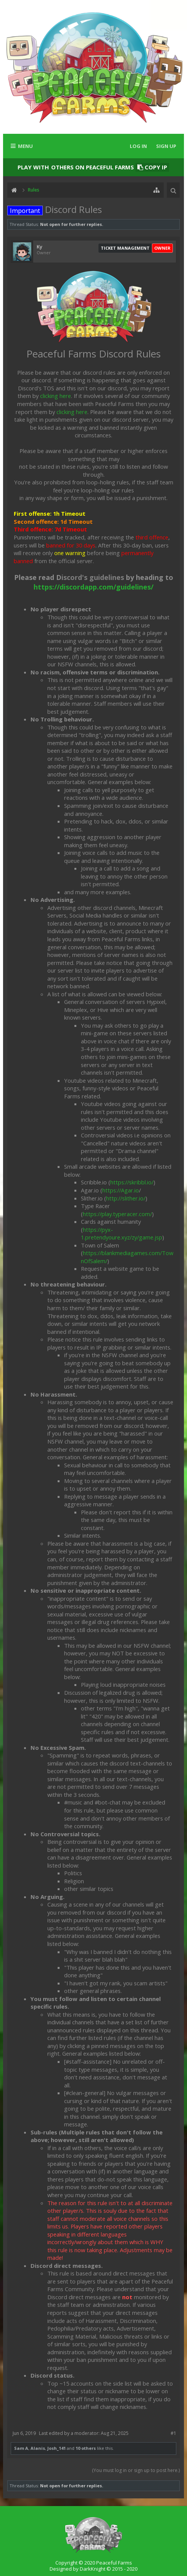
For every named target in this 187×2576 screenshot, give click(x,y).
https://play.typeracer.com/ (117, 1214)
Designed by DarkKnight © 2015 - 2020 (93, 2568)
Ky (39, 247)
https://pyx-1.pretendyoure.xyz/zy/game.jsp (121, 1233)
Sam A (21, 2448)
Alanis (38, 2448)
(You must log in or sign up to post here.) (136, 2470)
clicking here (55, 396)
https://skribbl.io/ (131, 1182)
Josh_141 (56, 2448)
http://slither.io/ (125, 1198)
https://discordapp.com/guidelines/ (93, 586)
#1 (173, 2433)
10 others (86, 2448)
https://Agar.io (120, 1190)
